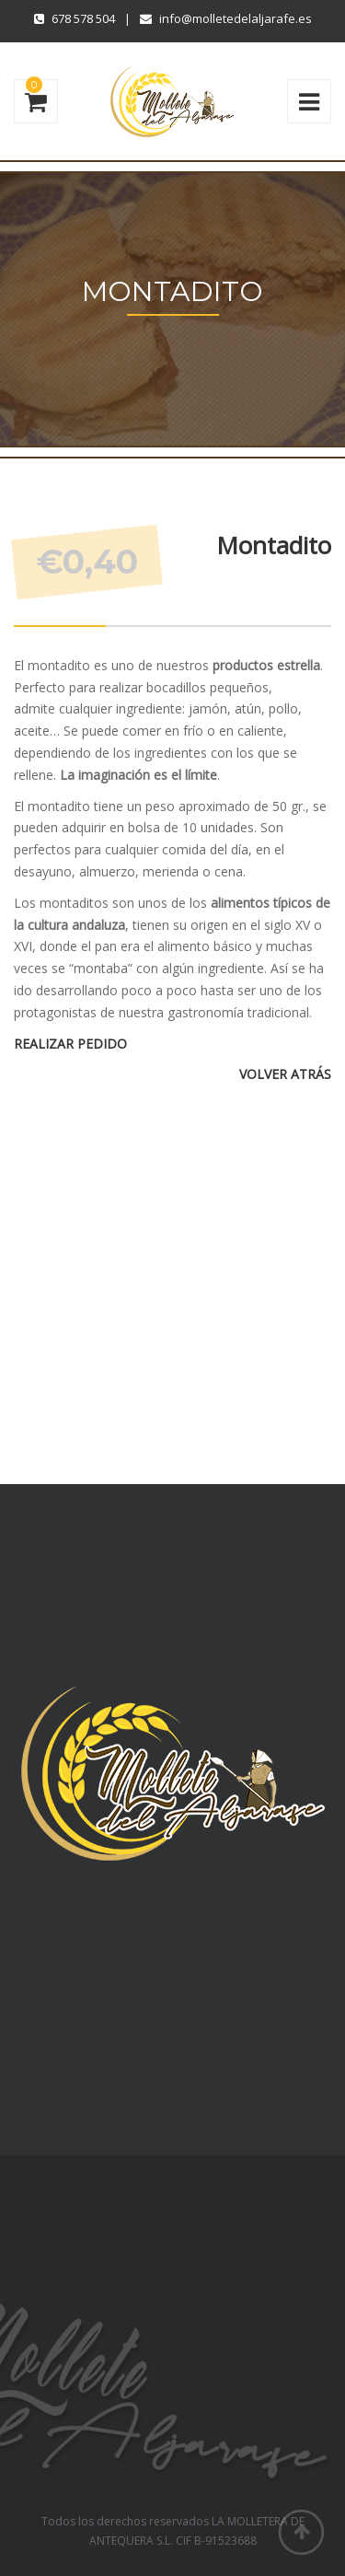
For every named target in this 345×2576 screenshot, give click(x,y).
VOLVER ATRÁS (285, 1074)
